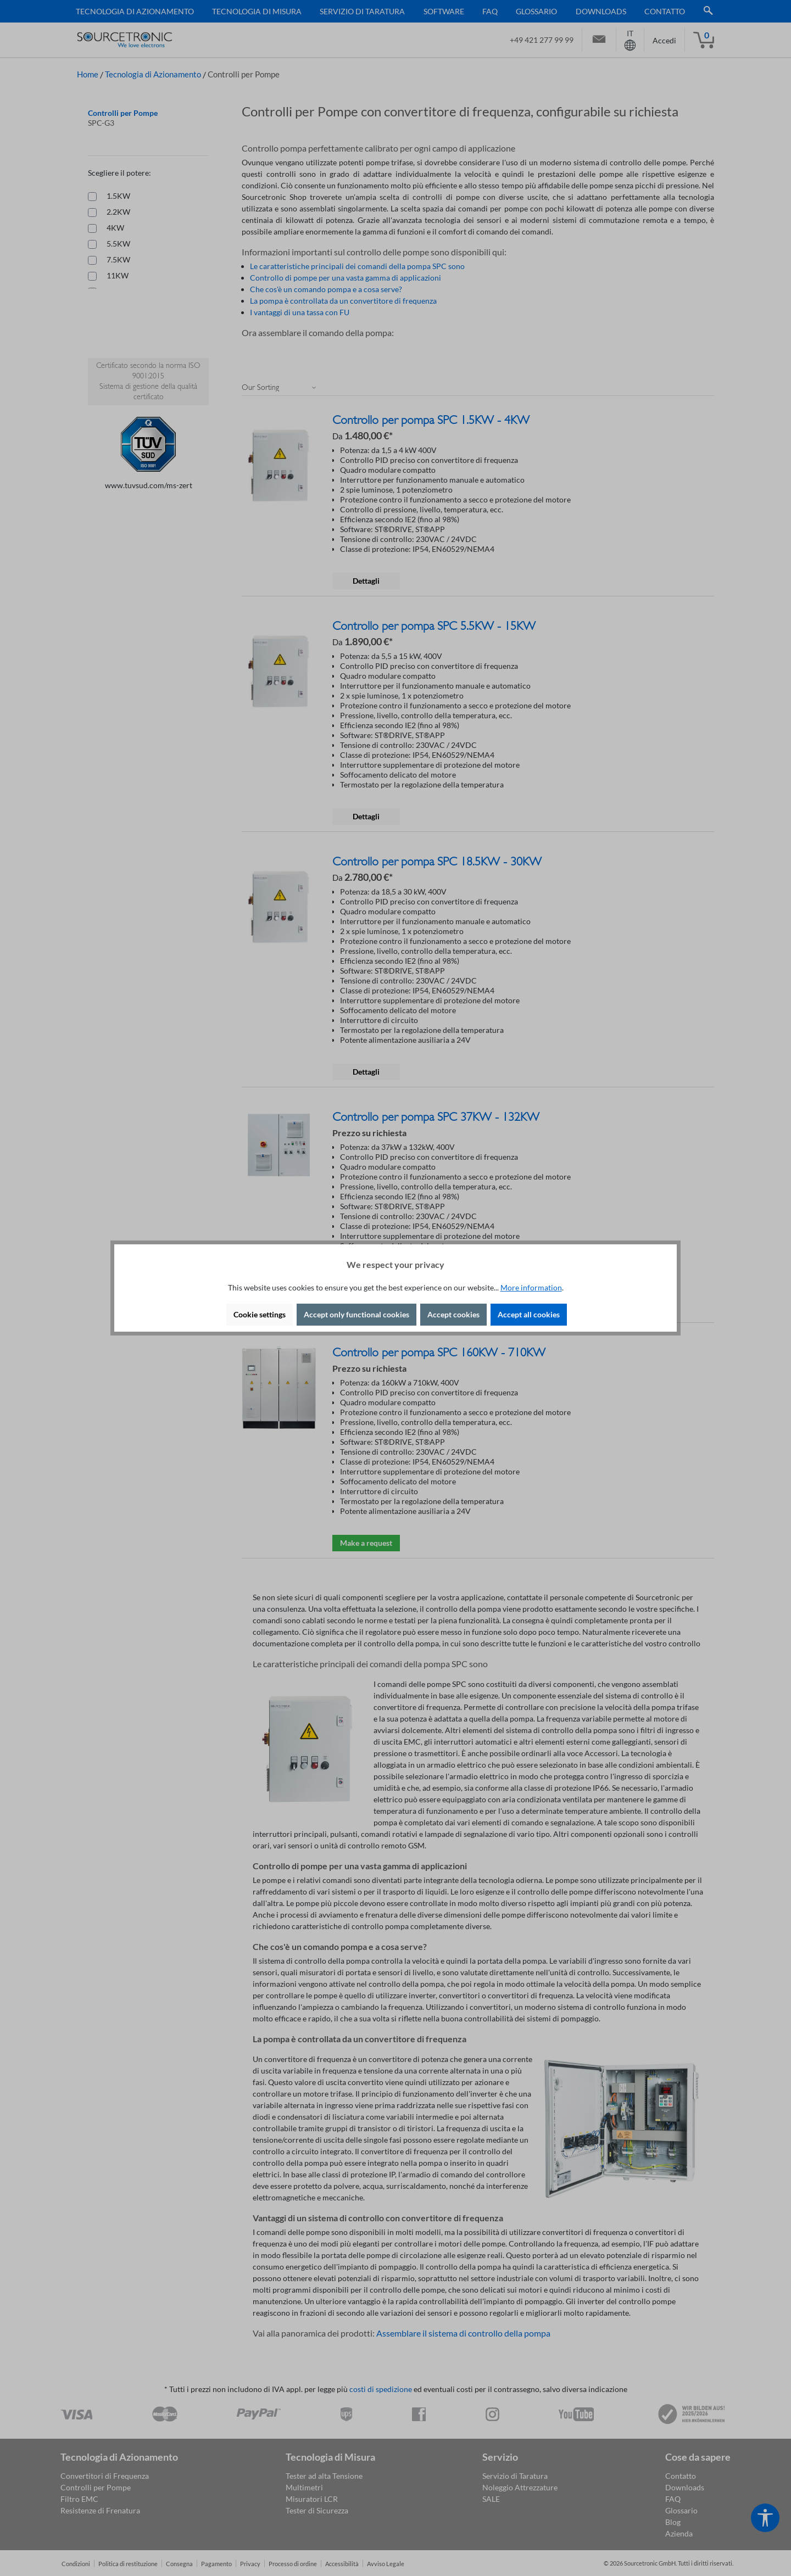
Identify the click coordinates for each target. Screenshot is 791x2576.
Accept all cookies (529, 1314)
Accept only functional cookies (356, 1314)
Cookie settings (259, 1314)
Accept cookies (453, 1314)
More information (531, 1287)
